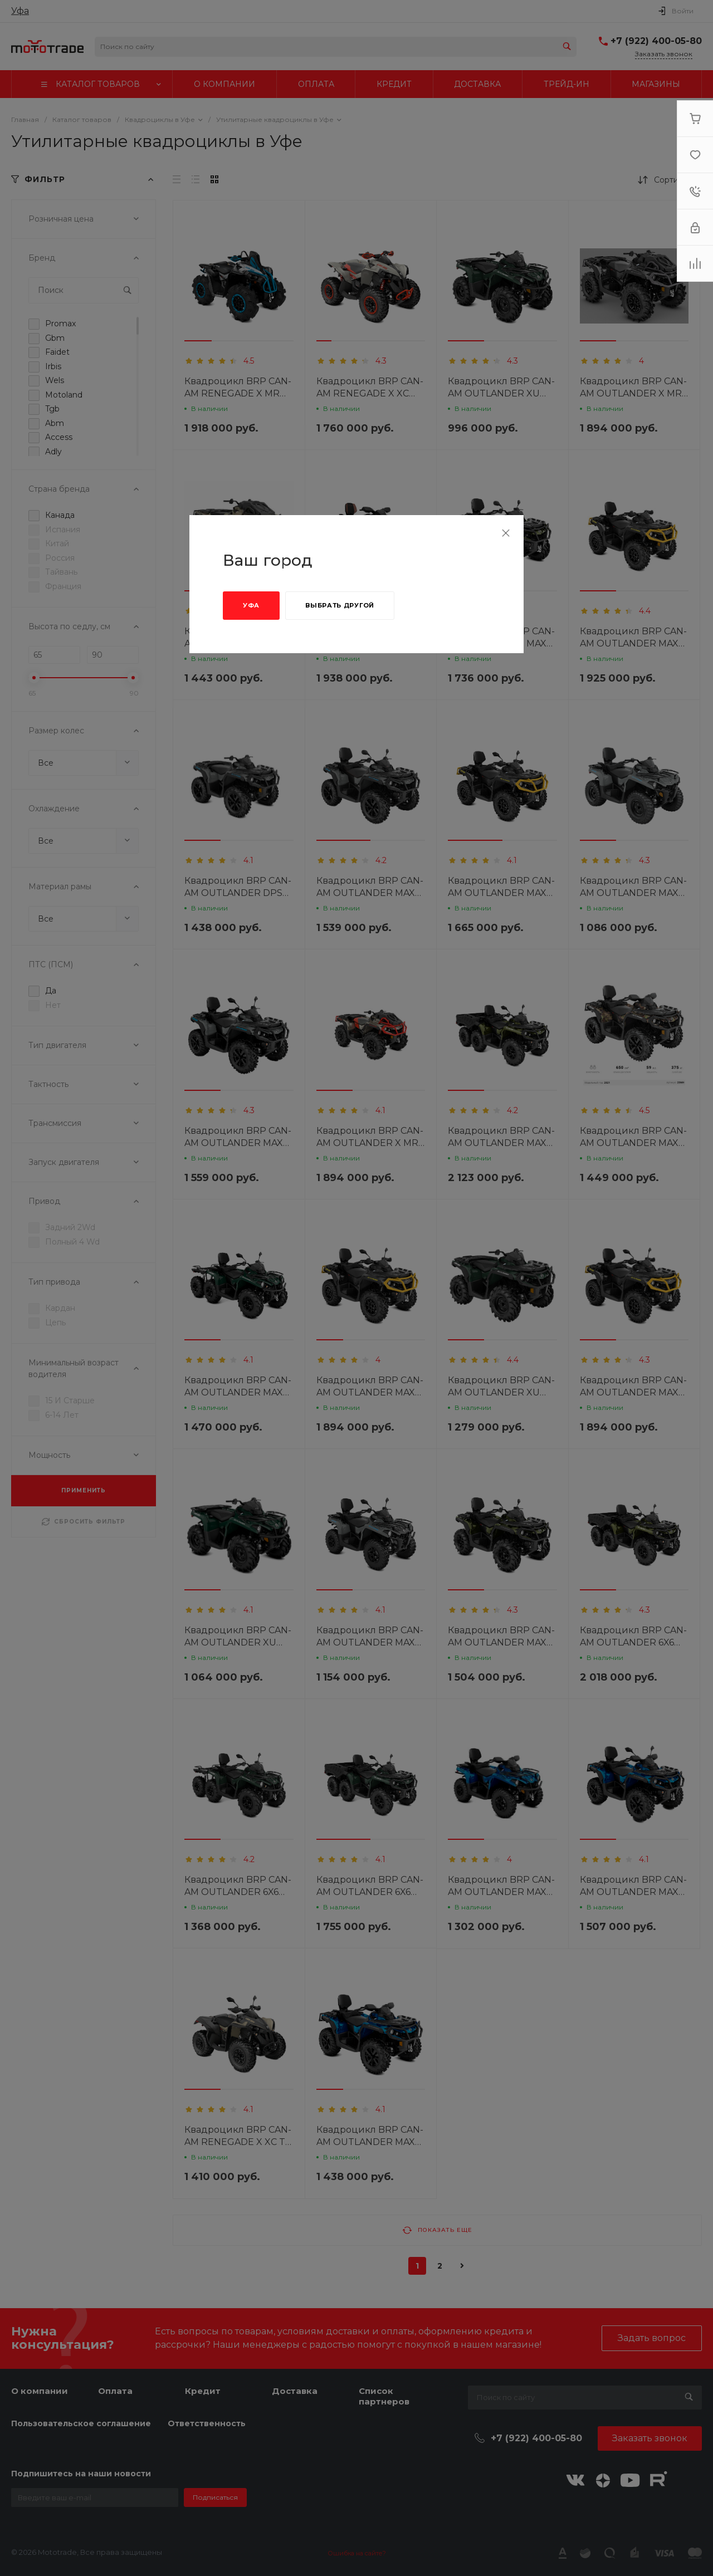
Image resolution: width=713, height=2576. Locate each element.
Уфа (251, 605)
